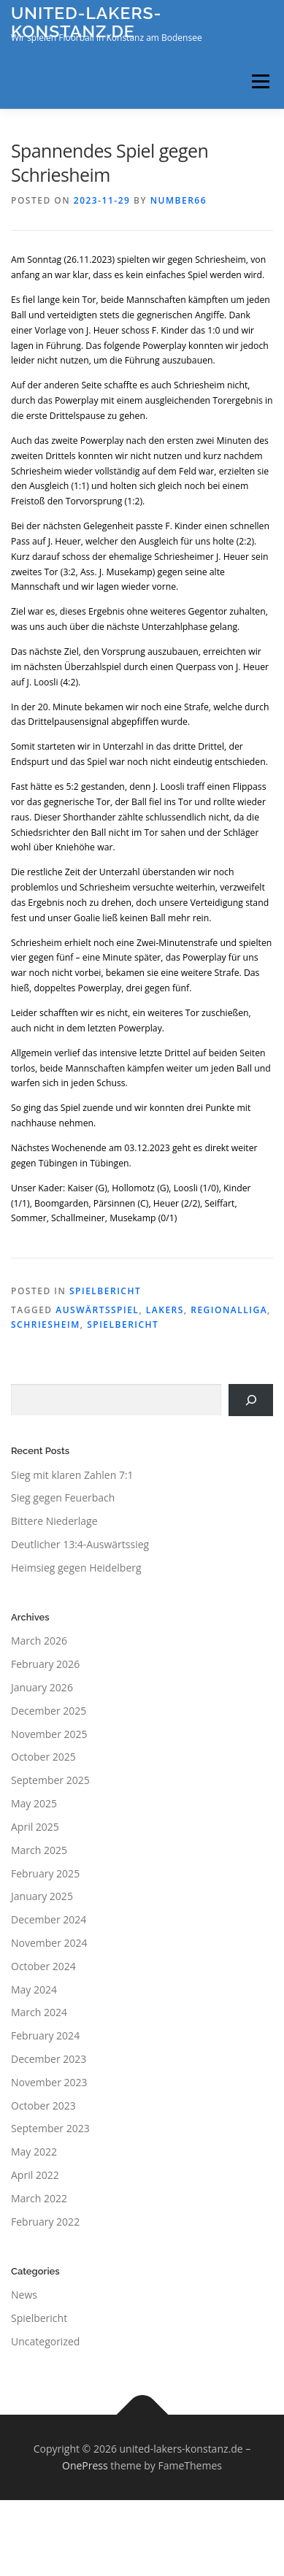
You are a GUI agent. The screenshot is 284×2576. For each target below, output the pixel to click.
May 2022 (34, 2151)
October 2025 (43, 1757)
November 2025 (49, 1734)
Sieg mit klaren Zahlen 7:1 (72, 1475)
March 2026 (39, 1641)
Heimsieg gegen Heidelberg (76, 1568)
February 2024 (45, 2035)
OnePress (85, 2465)
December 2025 (48, 1711)
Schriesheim (45, 1324)
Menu (259, 81)
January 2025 (42, 1896)
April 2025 (35, 1827)
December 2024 (48, 1919)
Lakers (165, 1310)
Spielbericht (105, 1291)
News (24, 2295)
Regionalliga (229, 1310)
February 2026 (45, 1664)
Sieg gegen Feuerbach (63, 1497)
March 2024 (39, 2012)
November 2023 (49, 2082)
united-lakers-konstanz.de (86, 21)
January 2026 (42, 1687)
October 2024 (43, 1966)
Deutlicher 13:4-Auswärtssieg (80, 1544)
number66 (178, 200)
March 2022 (39, 2198)
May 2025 (34, 1803)
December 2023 (48, 2059)
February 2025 (45, 1873)
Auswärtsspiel (97, 1310)
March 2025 (39, 1850)
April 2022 (35, 2175)
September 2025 (50, 1780)
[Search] (251, 1400)
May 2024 (34, 1989)
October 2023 (43, 2105)
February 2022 (45, 2222)
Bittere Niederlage (54, 1521)
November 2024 (49, 1943)
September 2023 (50, 2128)
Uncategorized (45, 2341)
